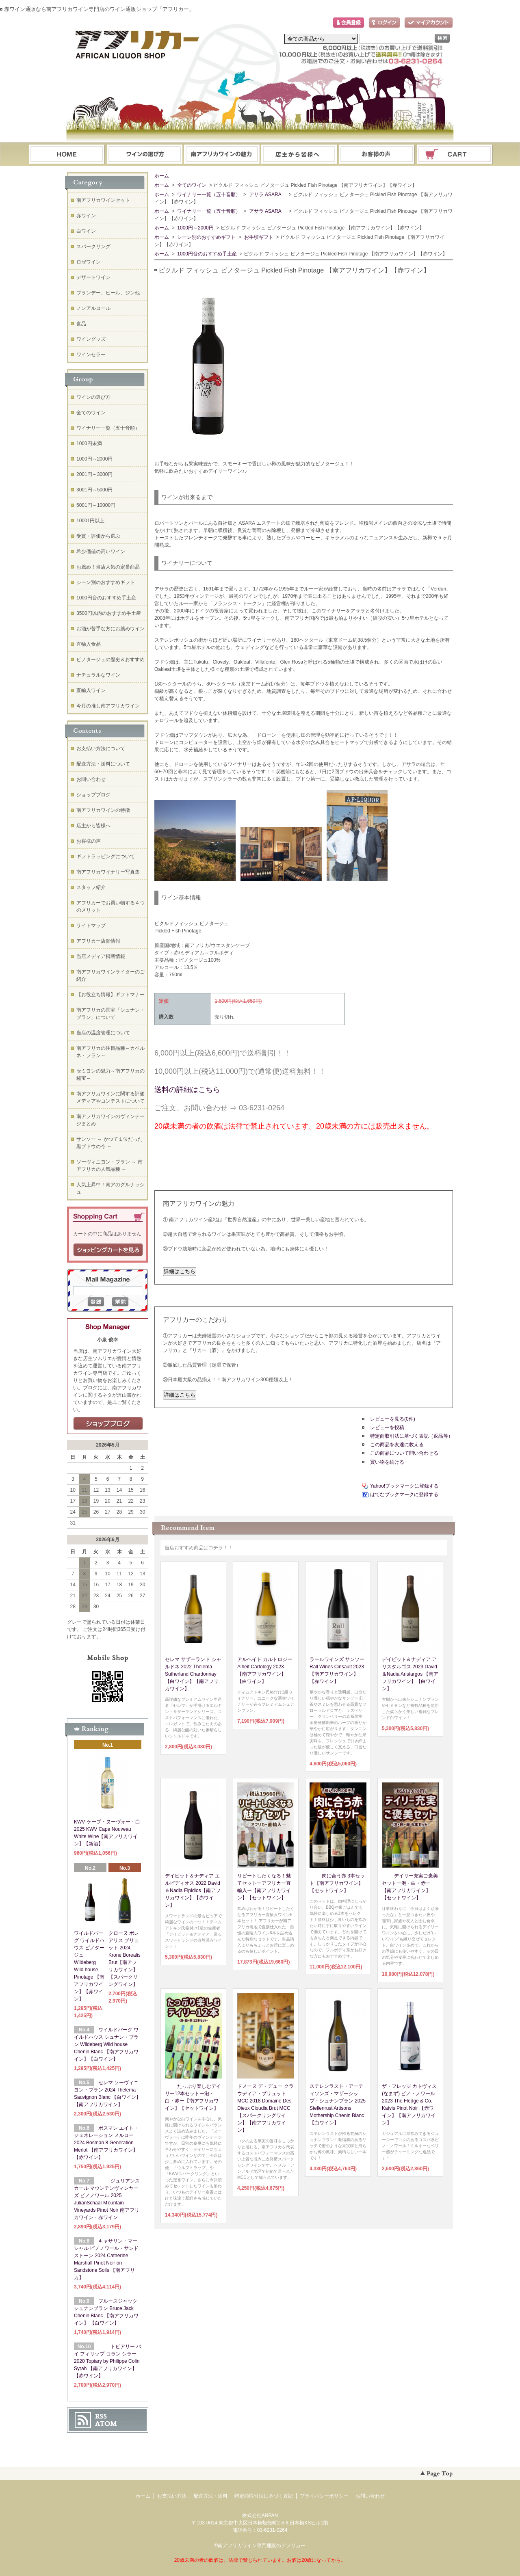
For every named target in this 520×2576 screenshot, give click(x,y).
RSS (101, 2416)
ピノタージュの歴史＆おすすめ (110, 659)
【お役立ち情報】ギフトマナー (110, 994)
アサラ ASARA (266, 194)
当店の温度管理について (103, 1033)
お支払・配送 (222, 154)
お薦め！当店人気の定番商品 (108, 567)
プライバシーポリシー (324, 2496)
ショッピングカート (455, 154)
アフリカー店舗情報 (98, 941)
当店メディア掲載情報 (100, 956)
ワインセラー (91, 354)
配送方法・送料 (210, 2496)
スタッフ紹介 (91, 887)
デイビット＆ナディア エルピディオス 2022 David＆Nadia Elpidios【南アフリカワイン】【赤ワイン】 (193, 1890)
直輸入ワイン (91, 690)
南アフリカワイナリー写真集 (108, 872)
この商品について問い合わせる (404, 1453)
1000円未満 (89, 443)
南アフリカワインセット (103, 200)
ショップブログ (93, 795)
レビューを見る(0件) (392, 1419)
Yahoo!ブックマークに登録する (404, 1486)
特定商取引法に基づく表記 (263, 2496)
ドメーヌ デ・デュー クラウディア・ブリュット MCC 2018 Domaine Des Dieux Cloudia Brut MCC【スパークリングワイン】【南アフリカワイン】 (265, 2108)
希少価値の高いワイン (100, 551)
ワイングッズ (91, 339)
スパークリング (93, 246)
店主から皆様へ (93, 825)
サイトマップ (91, 925)
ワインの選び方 (144, 154)
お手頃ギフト (258, 237)
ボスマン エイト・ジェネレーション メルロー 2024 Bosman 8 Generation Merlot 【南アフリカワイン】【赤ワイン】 (106, 2142)
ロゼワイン (88, 262)
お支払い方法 (171, 2496)
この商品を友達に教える (397, 1444)
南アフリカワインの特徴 (103, 810)
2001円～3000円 (94, 474)
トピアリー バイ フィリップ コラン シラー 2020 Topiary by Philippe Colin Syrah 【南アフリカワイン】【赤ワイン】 (107, 2361)
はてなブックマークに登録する (404, 1494)
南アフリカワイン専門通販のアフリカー (262, 2545)
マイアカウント (428, 22)
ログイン (384, 22)
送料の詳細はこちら (187, 1090)
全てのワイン (191, 185)
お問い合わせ (377, 154)
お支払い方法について (100, 748)
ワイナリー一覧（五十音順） (208, 194)
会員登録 (348, 22)
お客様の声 (88, 841)
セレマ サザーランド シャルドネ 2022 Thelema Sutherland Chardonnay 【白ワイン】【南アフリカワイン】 (193, 1674)
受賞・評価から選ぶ (98, 536)
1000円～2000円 (195, 228)
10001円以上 (90, 520)
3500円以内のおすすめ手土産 (108, 613)
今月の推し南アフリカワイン (108, 706)
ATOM (106, 2423)
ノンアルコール (93, 308)
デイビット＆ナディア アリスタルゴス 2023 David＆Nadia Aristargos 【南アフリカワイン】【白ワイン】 (410, 1674)
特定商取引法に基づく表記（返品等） (411, 1436)
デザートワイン (93, 277)
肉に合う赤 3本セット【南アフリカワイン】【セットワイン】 (337, 1883)
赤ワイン (86, 215)
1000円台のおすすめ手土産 (207, 254)
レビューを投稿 (387, 1427)
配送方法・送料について (103, 764)
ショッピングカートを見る (108, 1250)
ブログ (299, 154)
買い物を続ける (387, 1462)
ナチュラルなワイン (98, 675)
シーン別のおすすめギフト (206, 237)
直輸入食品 (88, 644)
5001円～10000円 (95, 505)
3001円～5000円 (94, 490)
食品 (81, 324)
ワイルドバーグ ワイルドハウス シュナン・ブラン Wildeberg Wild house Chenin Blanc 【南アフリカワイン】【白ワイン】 (106, 2044)
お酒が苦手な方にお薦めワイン (110, 629)
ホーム (66, 154)
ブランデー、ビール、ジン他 (108, 293)
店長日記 (108, 1423)
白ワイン (86, 231)
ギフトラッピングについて (105, 856)
